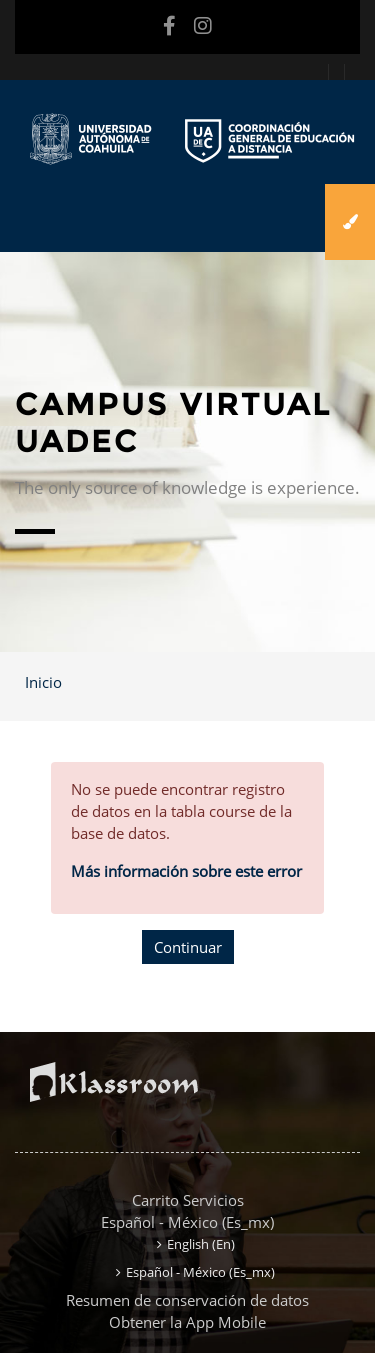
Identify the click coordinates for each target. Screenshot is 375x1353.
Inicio (43, 682)
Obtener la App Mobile (187, 1322)
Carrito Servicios (188, 1200)
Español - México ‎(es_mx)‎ (187, 1222)
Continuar (188, 947)
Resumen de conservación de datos (187, 1300)
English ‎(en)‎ (201, 1244)
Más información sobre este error (186, 871)
